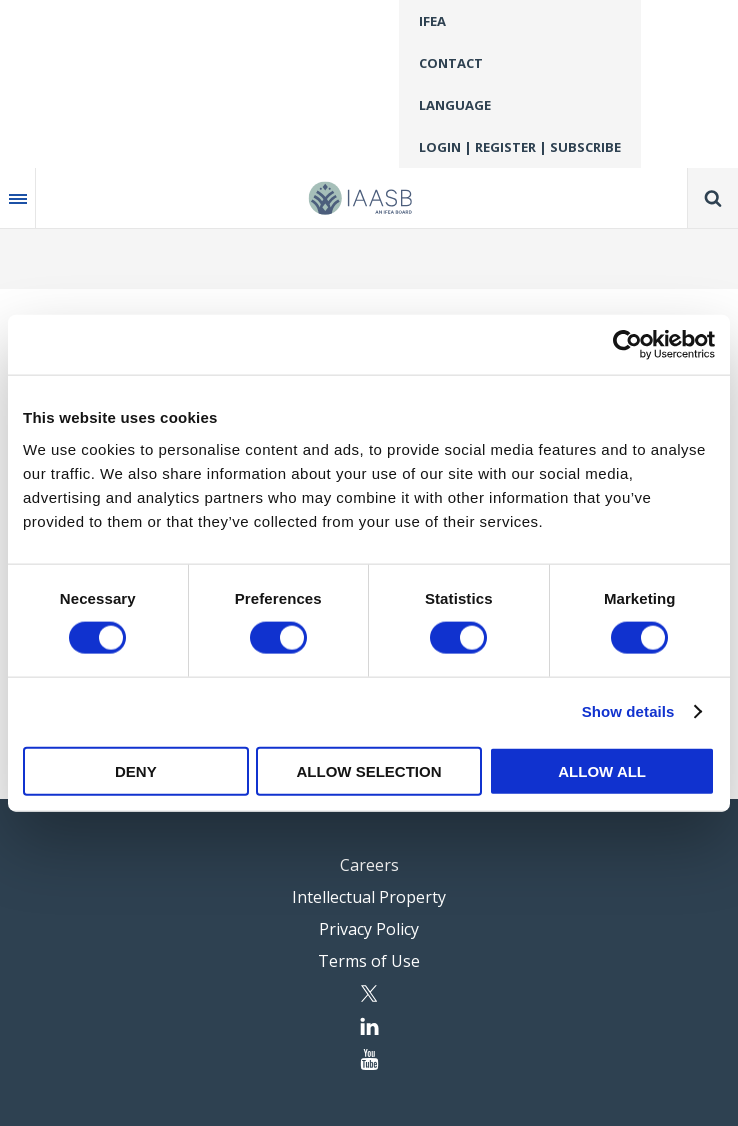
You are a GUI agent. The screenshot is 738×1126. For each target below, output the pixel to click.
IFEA (432, 21)
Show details (628, 711)
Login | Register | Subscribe (520, 147)
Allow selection (368, 770)
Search (713, 198)
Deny (136, 770)
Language (455, 105)
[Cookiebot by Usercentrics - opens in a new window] (627, 345)
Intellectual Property (369, 897)
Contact (451, 63)
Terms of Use (369, 961)
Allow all (602, 770)
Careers (369, 865)
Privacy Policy (369, 929)
